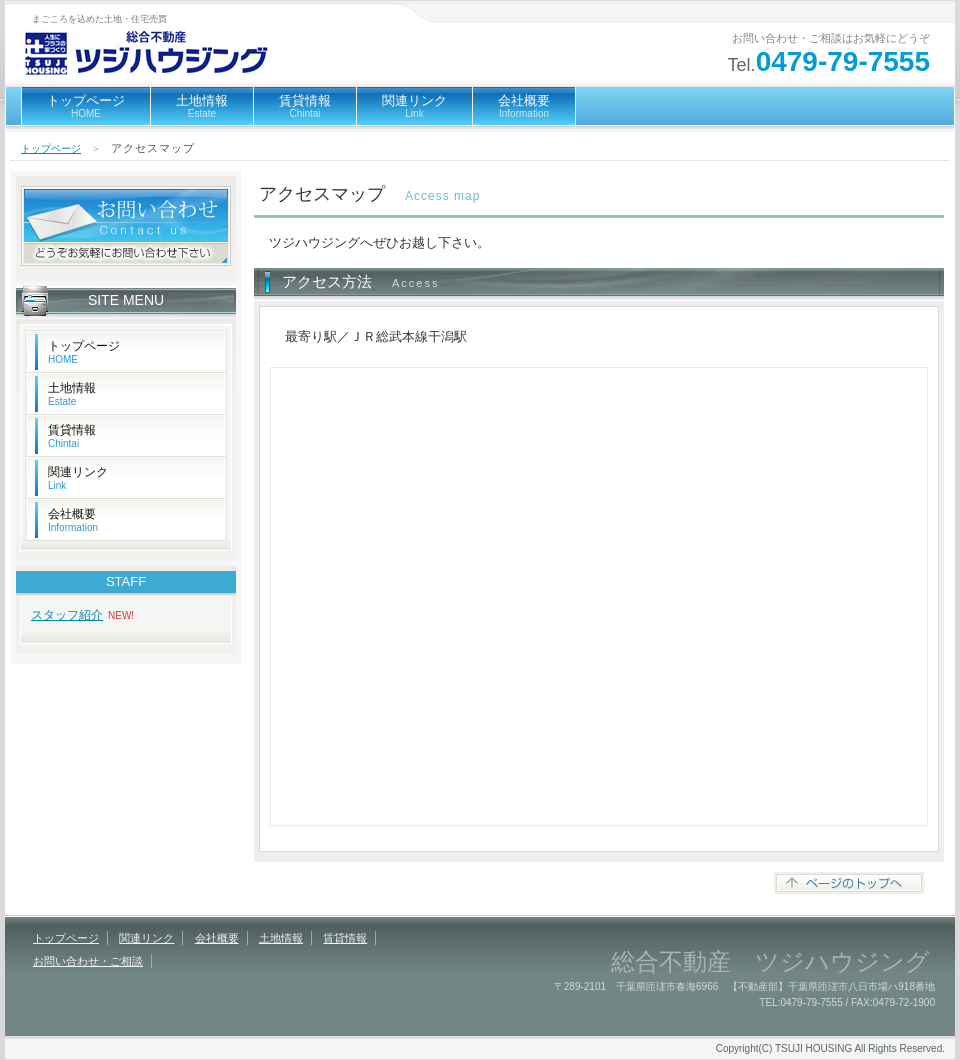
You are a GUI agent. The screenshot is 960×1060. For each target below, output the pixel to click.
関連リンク (414, 106)
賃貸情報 (305, 106)
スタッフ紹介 (67, 615)
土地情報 (202, 106)
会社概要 (524, 106)
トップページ (86, 106)
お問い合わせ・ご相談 (88, 961)
